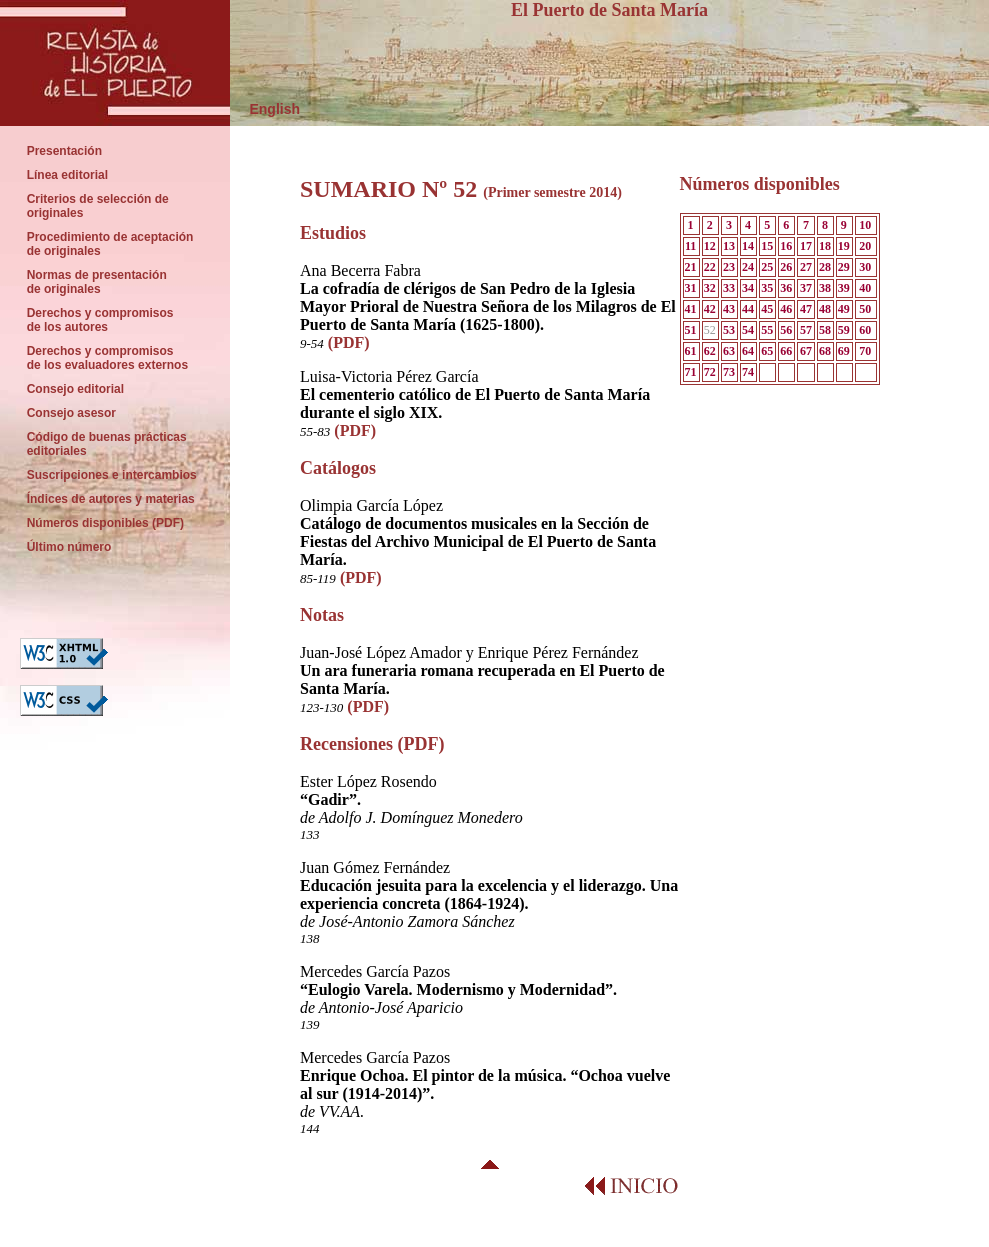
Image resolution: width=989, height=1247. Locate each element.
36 (786, 288)
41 (691, 309)
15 (767, 246)
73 (729, 372)
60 (865, 330)
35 (767, 288)
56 (786, 330)
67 (806, 351)
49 (844, 309)
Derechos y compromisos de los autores (100, 320)
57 (806, 330)
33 (729, 288)
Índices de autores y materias (110, 499)
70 (865, 351)
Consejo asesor (71, 413)
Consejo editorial (75, 389)
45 (767, 309)
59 (844, 330)
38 (825, 288)
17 (806, 246)
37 (806, 288)
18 (825, 246)
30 (865, 267)
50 (865, 309)
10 (865, 225)
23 (729, 267)
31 (691, 288)
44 (748, 309)
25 (767, 267)
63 (729, 351)
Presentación (64, 151)
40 (865, 288)
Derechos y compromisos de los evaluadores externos (107, 358)
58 (825, 330)
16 (786, 246)
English (265, 109)
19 (844, 246)
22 (710, 267)
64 (748, 351)
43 (729, 309)
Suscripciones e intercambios (111, 475)
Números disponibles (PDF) (107, 523)
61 (691, 351)
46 (786, 309)
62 (710, 351)
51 (691, 330)
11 (690, 246)
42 (710, 309)
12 (710, 246)
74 (748, 372)
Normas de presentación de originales (96, 282)
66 (786, 351)
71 (691, 372)
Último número (70, 547)
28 (825, 267)
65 (767, 351)
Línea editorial (67, 175)
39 (844, 288)
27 (806, 267)
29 (844, 267)
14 (748, 246)
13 (729, 246)
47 (806, 309)
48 (825, 309)
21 (691, 267)
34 (748, 288)
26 (786, 267)
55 (767, 330)
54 (748, 330)
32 (710, 288)
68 (825, 351)
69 (844, 351)
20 (865, 246)
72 (710, 372)
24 (748, 267)
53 (729, 330)
